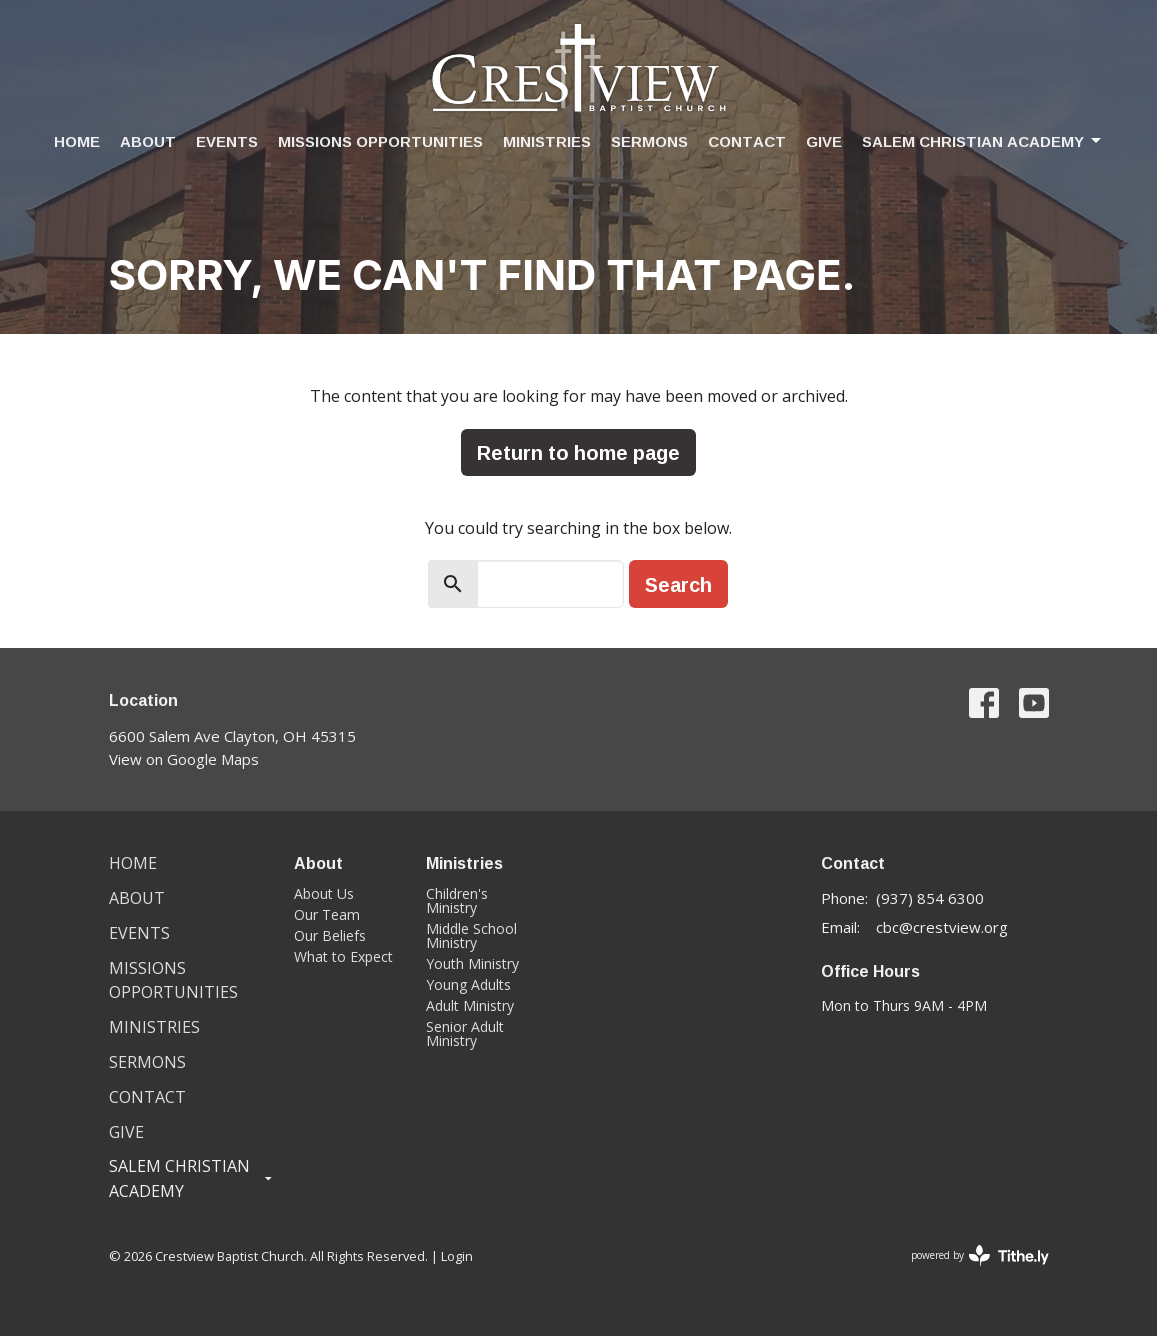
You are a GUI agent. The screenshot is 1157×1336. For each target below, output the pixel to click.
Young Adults (468, 984)
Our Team (327, 914)
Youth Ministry (472, 963)
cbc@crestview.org (942, 927)
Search (678, 584)
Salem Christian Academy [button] (192, 1178)
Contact (747, 141)
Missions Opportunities (380, 141)
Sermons (649, 141)
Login (457, 1256)
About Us (324, 893)
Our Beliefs (330, 935)
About (148, 141)
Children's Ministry (457, 900)
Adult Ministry (470, 1005)
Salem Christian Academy (983, 141)
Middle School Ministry (471, 935)
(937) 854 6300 (930, 898)
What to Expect (343, 956)
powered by (980, 1255)
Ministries (547, 141)
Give (824, 141)
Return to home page (578, 452)
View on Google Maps (184, 759)
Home (77, 141)
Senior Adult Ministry (465, 1033)
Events (227, 141)
